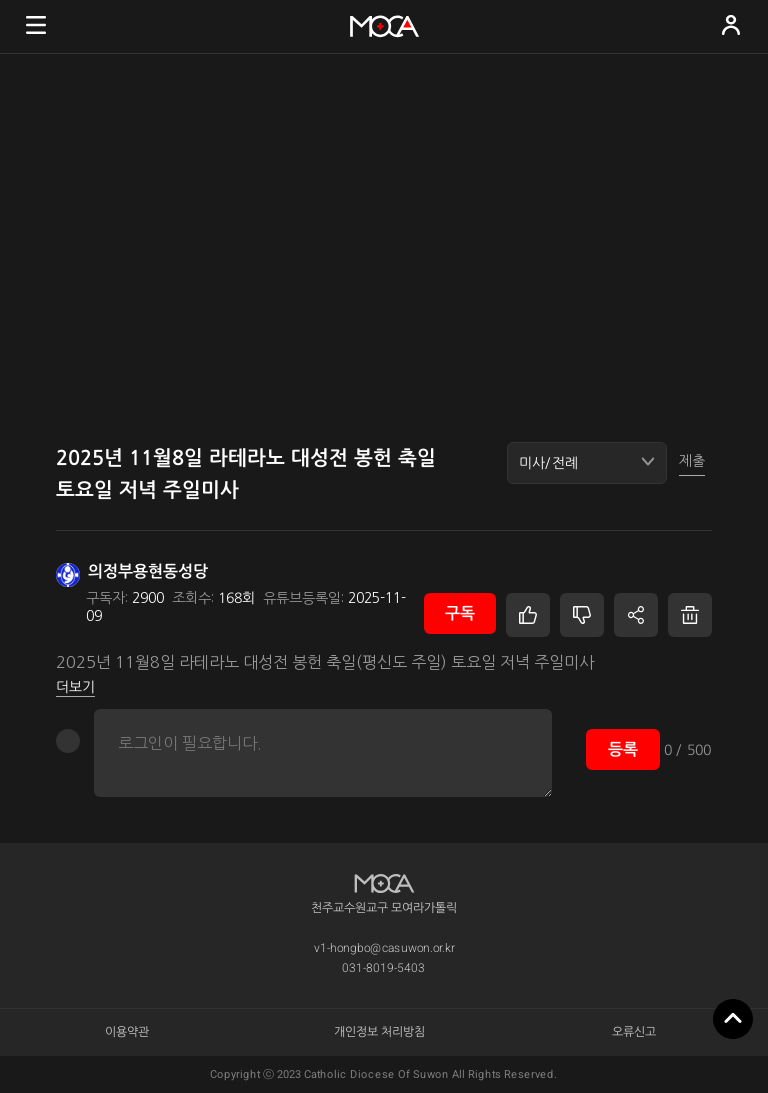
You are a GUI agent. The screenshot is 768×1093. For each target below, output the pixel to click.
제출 (692, 461)
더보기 (75, 687)
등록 (623, 749)
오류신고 (634, 1032)
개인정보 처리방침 (380, 1032)
